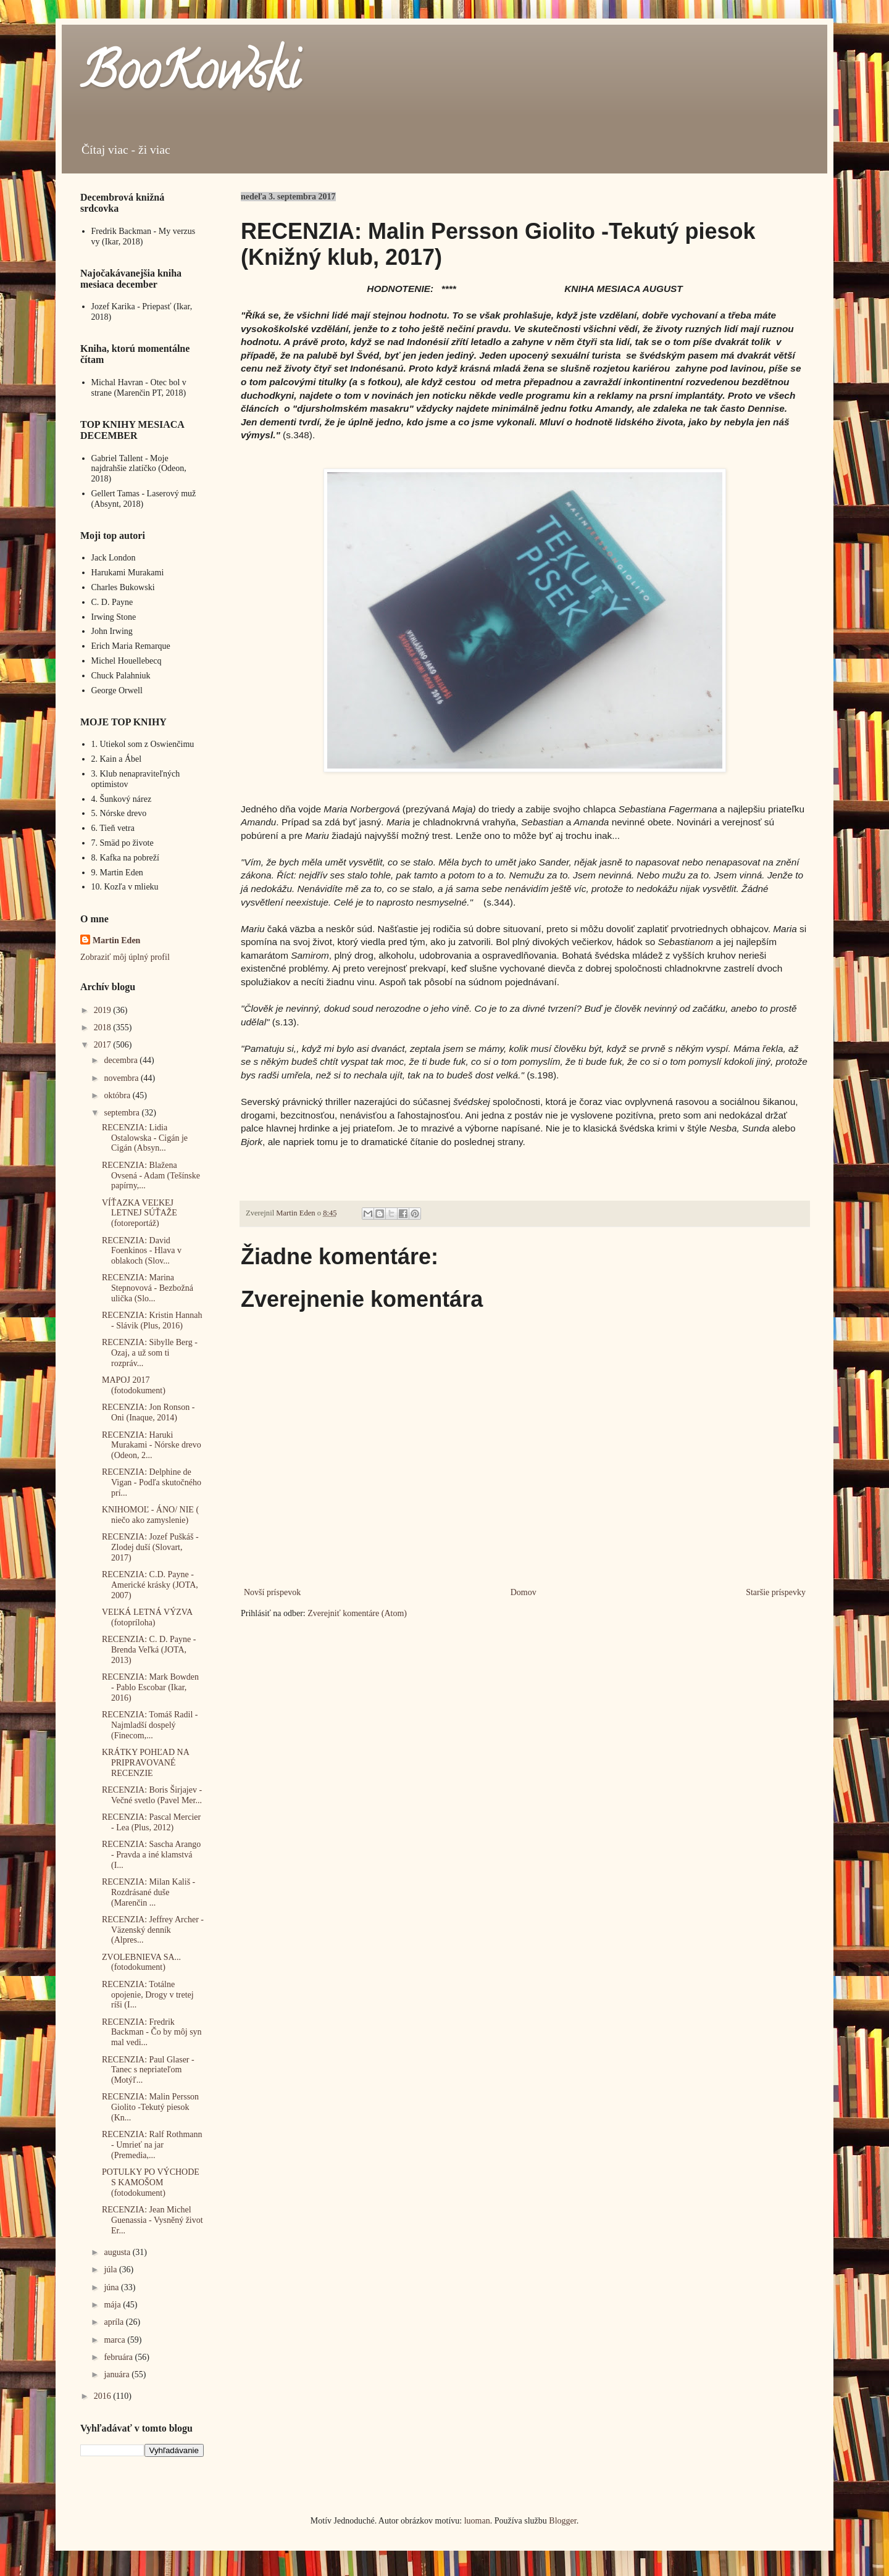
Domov (523, 1592)
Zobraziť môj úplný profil (125, 957)
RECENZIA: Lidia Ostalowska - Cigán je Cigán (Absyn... (145, 1138)
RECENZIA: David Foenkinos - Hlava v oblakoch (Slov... (142, 1251)
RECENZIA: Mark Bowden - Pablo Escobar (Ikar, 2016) (150, 1687)
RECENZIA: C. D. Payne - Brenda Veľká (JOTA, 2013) (149, 1650)
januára (117, 2374)
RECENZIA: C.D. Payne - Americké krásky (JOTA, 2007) (150, 1585)
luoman (477, 2520)
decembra (122, 1060)
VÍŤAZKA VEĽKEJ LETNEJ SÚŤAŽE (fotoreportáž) (139, 1213)
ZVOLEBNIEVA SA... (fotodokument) (141, 1962)
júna (112, 2287)
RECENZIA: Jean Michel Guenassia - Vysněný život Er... (152, 2220)
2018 (104, 1027)
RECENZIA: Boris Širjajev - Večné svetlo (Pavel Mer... (152, 1795)
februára (119, 2357)
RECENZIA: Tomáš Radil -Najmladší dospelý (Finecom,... (150, 1725)
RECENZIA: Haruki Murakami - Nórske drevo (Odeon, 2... (151, 1445)
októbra (118, 1095)
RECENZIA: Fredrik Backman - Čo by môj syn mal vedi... (152, 2032)
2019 (104, 1010)
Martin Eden (116, 940)
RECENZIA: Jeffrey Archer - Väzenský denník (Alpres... (153, 1930)
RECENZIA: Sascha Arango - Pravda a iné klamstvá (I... (151, 1855)
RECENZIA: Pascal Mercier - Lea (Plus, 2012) (151, 1822)
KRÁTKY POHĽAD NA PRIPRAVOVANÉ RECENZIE (145, 1763)
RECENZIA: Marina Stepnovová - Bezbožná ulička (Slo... (147, 1288)
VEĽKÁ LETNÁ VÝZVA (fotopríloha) (147, 1617)
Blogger (562, 2520)
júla (111, 2269)
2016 (104, 2396)
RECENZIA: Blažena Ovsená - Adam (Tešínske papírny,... (151, 1176)
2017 (104, 1044)
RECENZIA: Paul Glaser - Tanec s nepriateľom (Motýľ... (148, 2070)
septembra (122, 1112)
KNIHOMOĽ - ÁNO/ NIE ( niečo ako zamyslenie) (150, 1515)
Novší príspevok (272, 1592)
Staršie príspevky (776, 1592)
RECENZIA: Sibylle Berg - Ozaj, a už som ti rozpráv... (150, 1353)
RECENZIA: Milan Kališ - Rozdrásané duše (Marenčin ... (148, 1892)
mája (113, 2304)
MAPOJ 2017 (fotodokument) (133, 1385)
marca (115, 2340)
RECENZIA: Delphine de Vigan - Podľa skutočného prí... (151, 1482)
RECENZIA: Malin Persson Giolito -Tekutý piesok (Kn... (150, 2107)
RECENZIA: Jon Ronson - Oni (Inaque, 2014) (148, 1412)
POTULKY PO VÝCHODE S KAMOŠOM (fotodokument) (150, 2182)
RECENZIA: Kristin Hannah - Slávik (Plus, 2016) (152, 1320)
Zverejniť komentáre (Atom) (357, 1613)
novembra (122, 1078)
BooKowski (189, 76)
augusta (118, 2252)
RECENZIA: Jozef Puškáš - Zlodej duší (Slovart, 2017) (150, 1547)
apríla (114, 2322)
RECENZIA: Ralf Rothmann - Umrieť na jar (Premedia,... (152, 2145)
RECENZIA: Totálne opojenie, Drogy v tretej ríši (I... (148, 1995)
